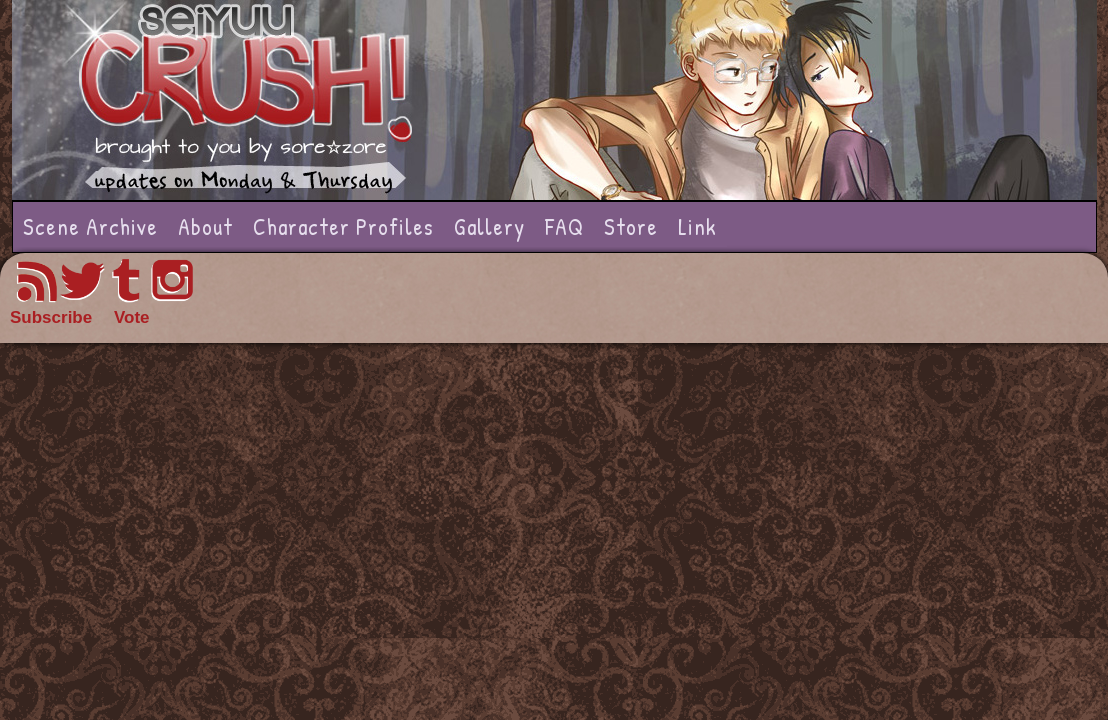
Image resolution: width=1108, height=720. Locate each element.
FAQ (564, 226)
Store (631, 226)
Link (697, 226)
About (205, 226)
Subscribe (51, 317)
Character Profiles (343, 226)
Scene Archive (90, 226)
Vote (132, 317)
